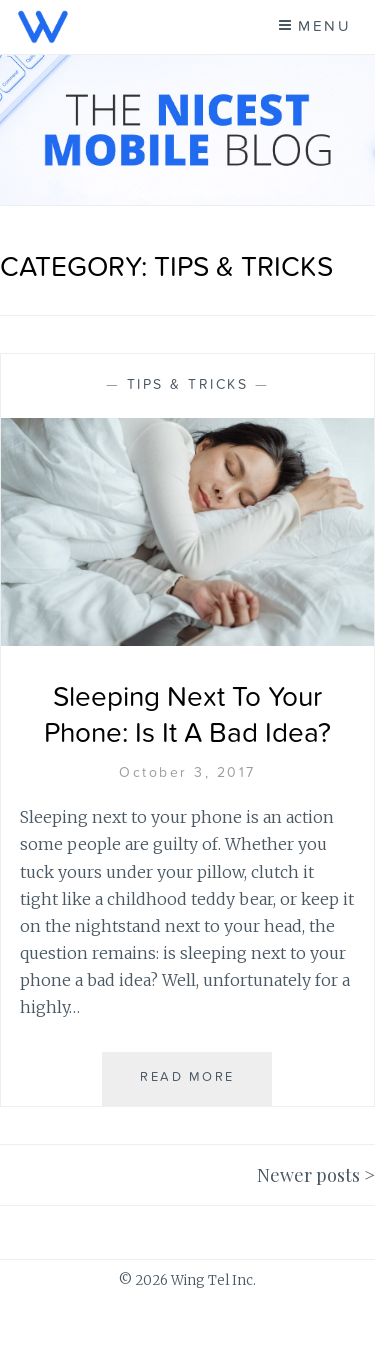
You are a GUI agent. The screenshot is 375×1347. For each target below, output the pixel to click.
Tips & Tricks (188, 385)
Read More (193, 1086)
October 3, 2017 (187, 773)
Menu (324, 26)
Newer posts (308, 1175)
